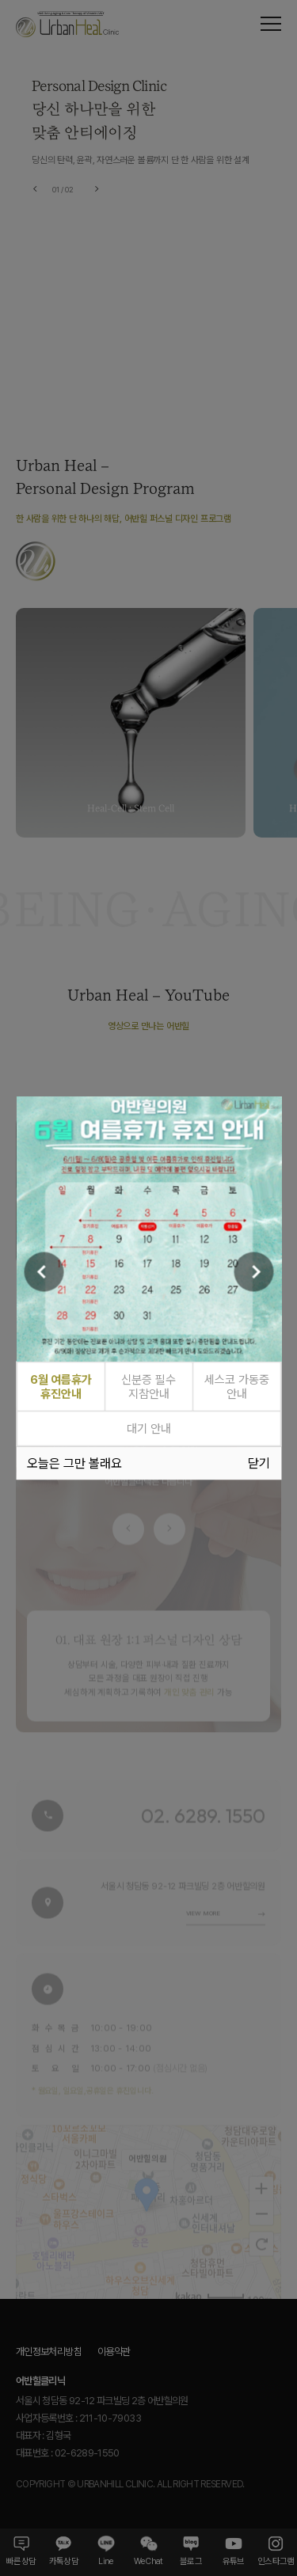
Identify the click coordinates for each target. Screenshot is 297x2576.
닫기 (259, 1463)
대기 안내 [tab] (149, 1429)
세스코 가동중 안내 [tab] (236, 1387)
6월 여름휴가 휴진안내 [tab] (61, 1387)
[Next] (253, 1271)
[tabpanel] (148, 1229)
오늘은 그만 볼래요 (74, 1463)
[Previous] (43, 1271)
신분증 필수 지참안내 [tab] (148, 1387)
